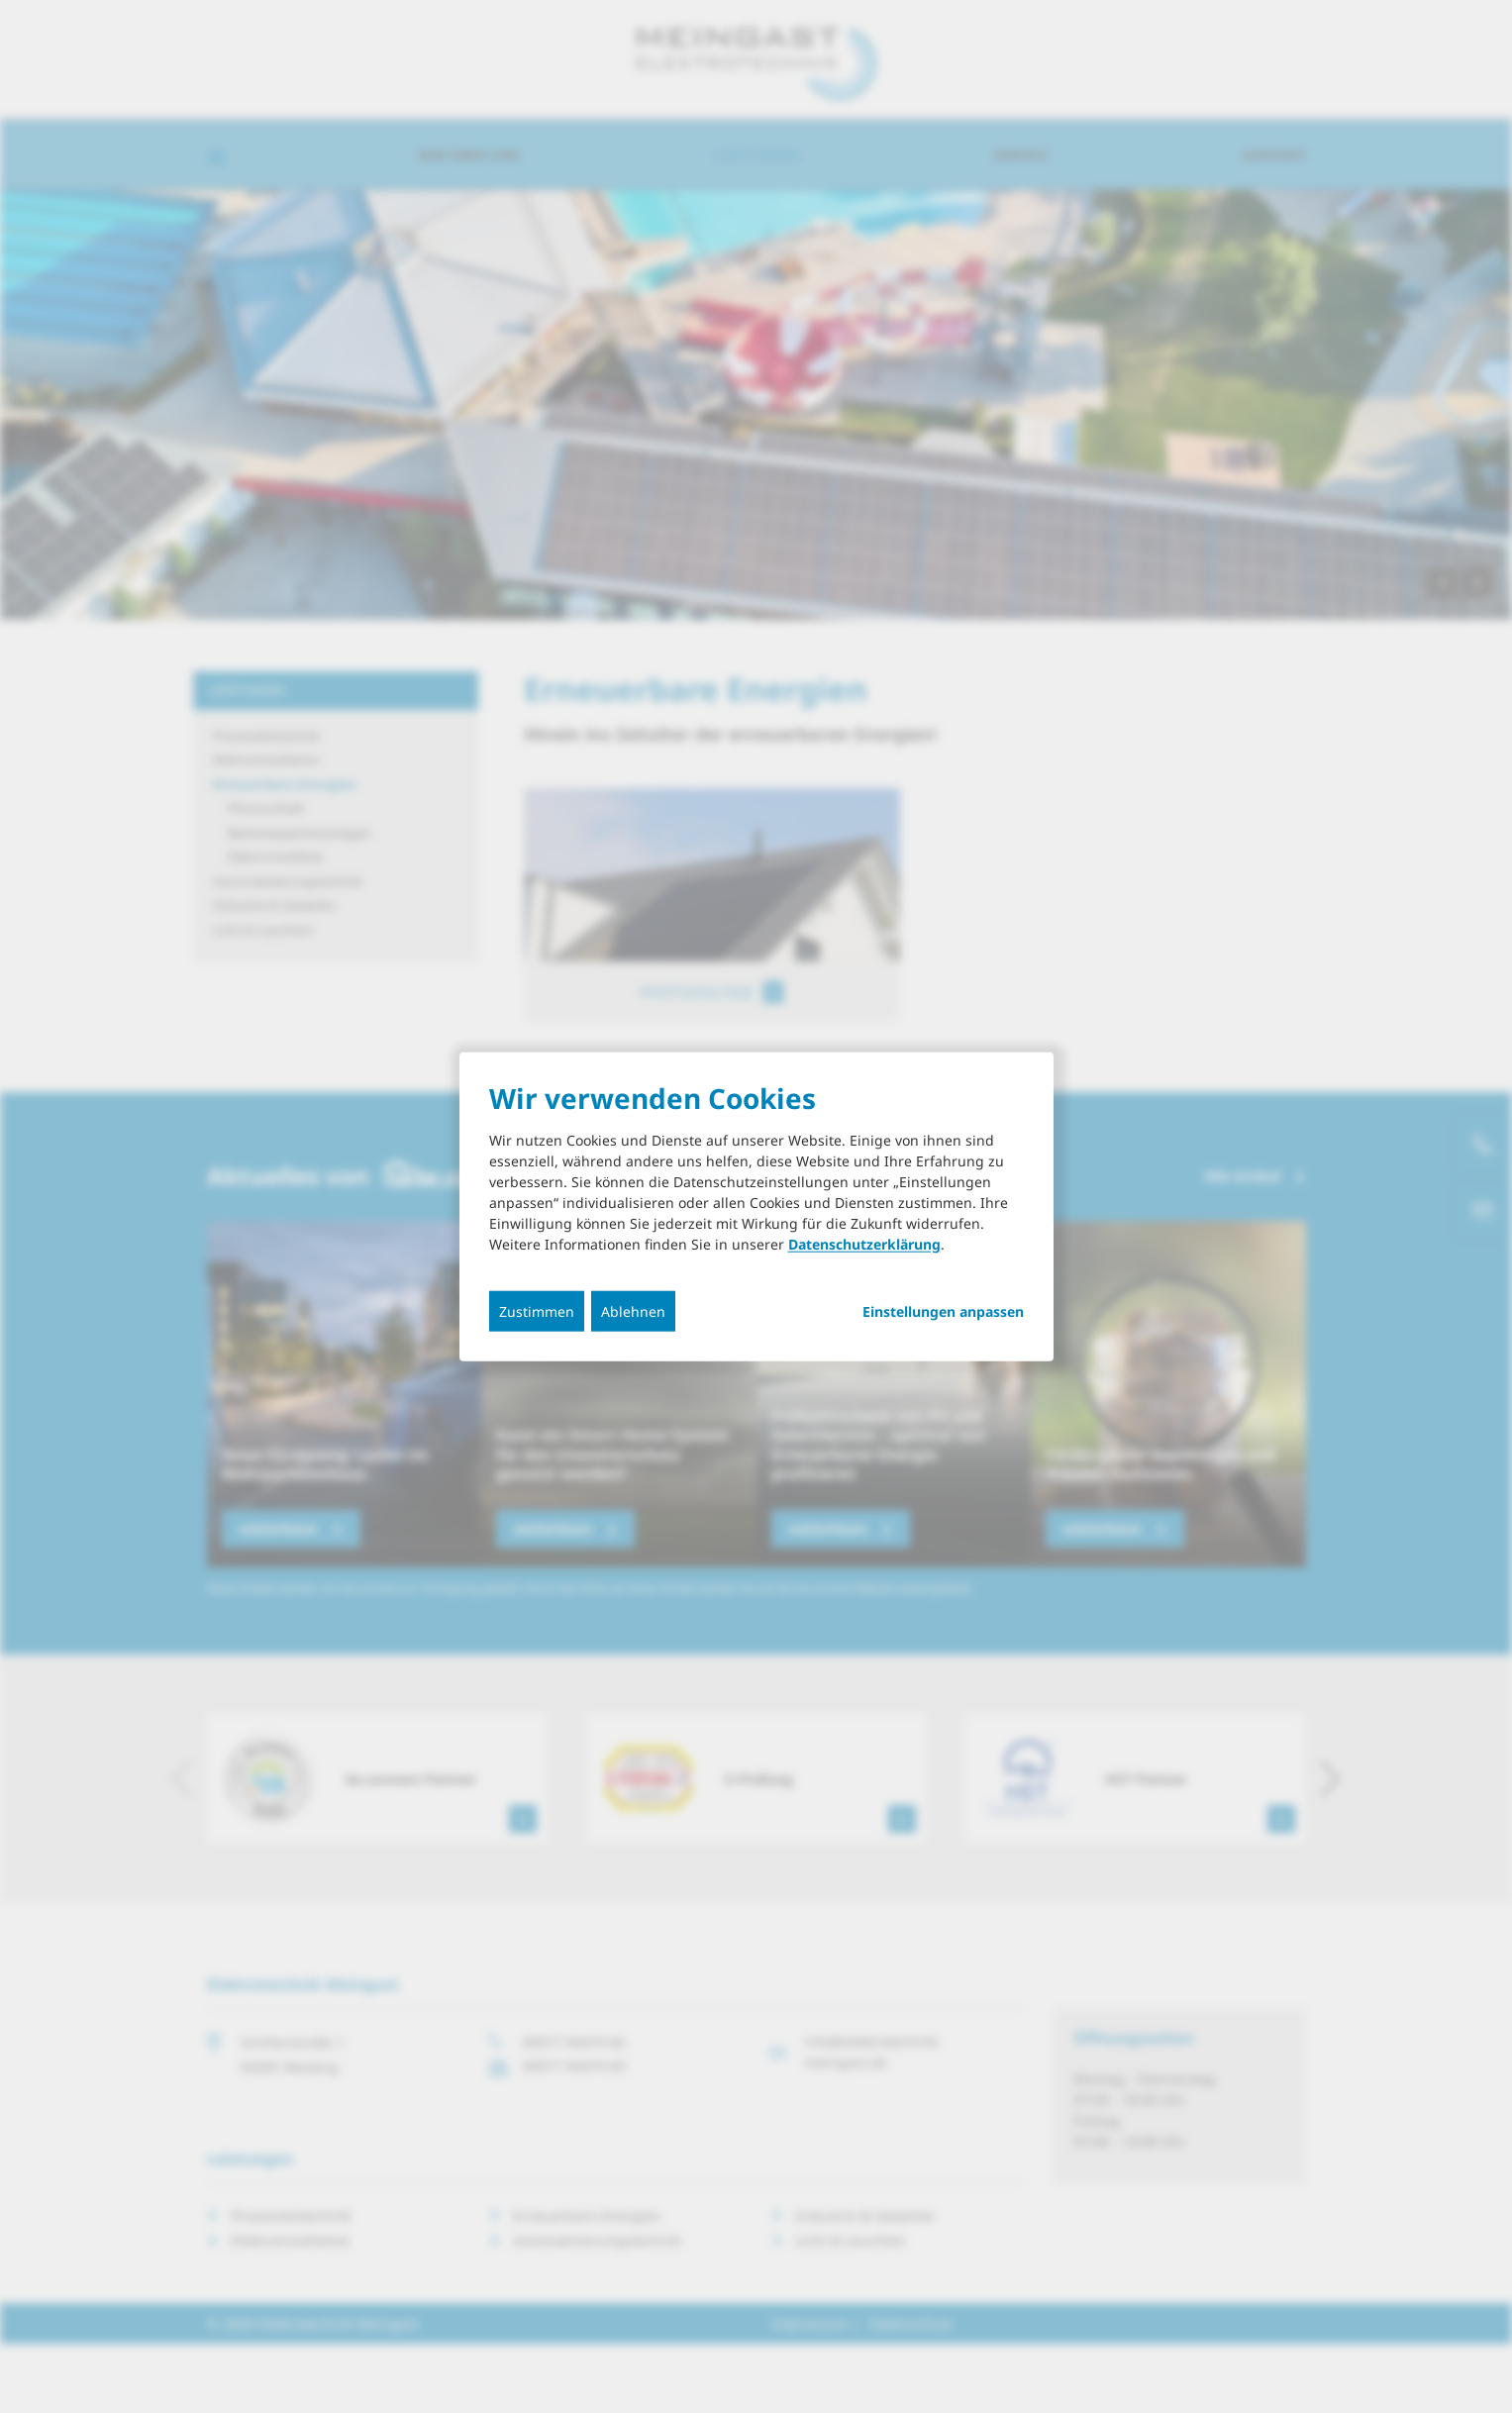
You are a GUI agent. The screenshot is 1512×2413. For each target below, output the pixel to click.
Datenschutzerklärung (864, 1244)
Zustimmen (536, 1311)
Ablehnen (633, 1311)
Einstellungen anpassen (943, 1312)
